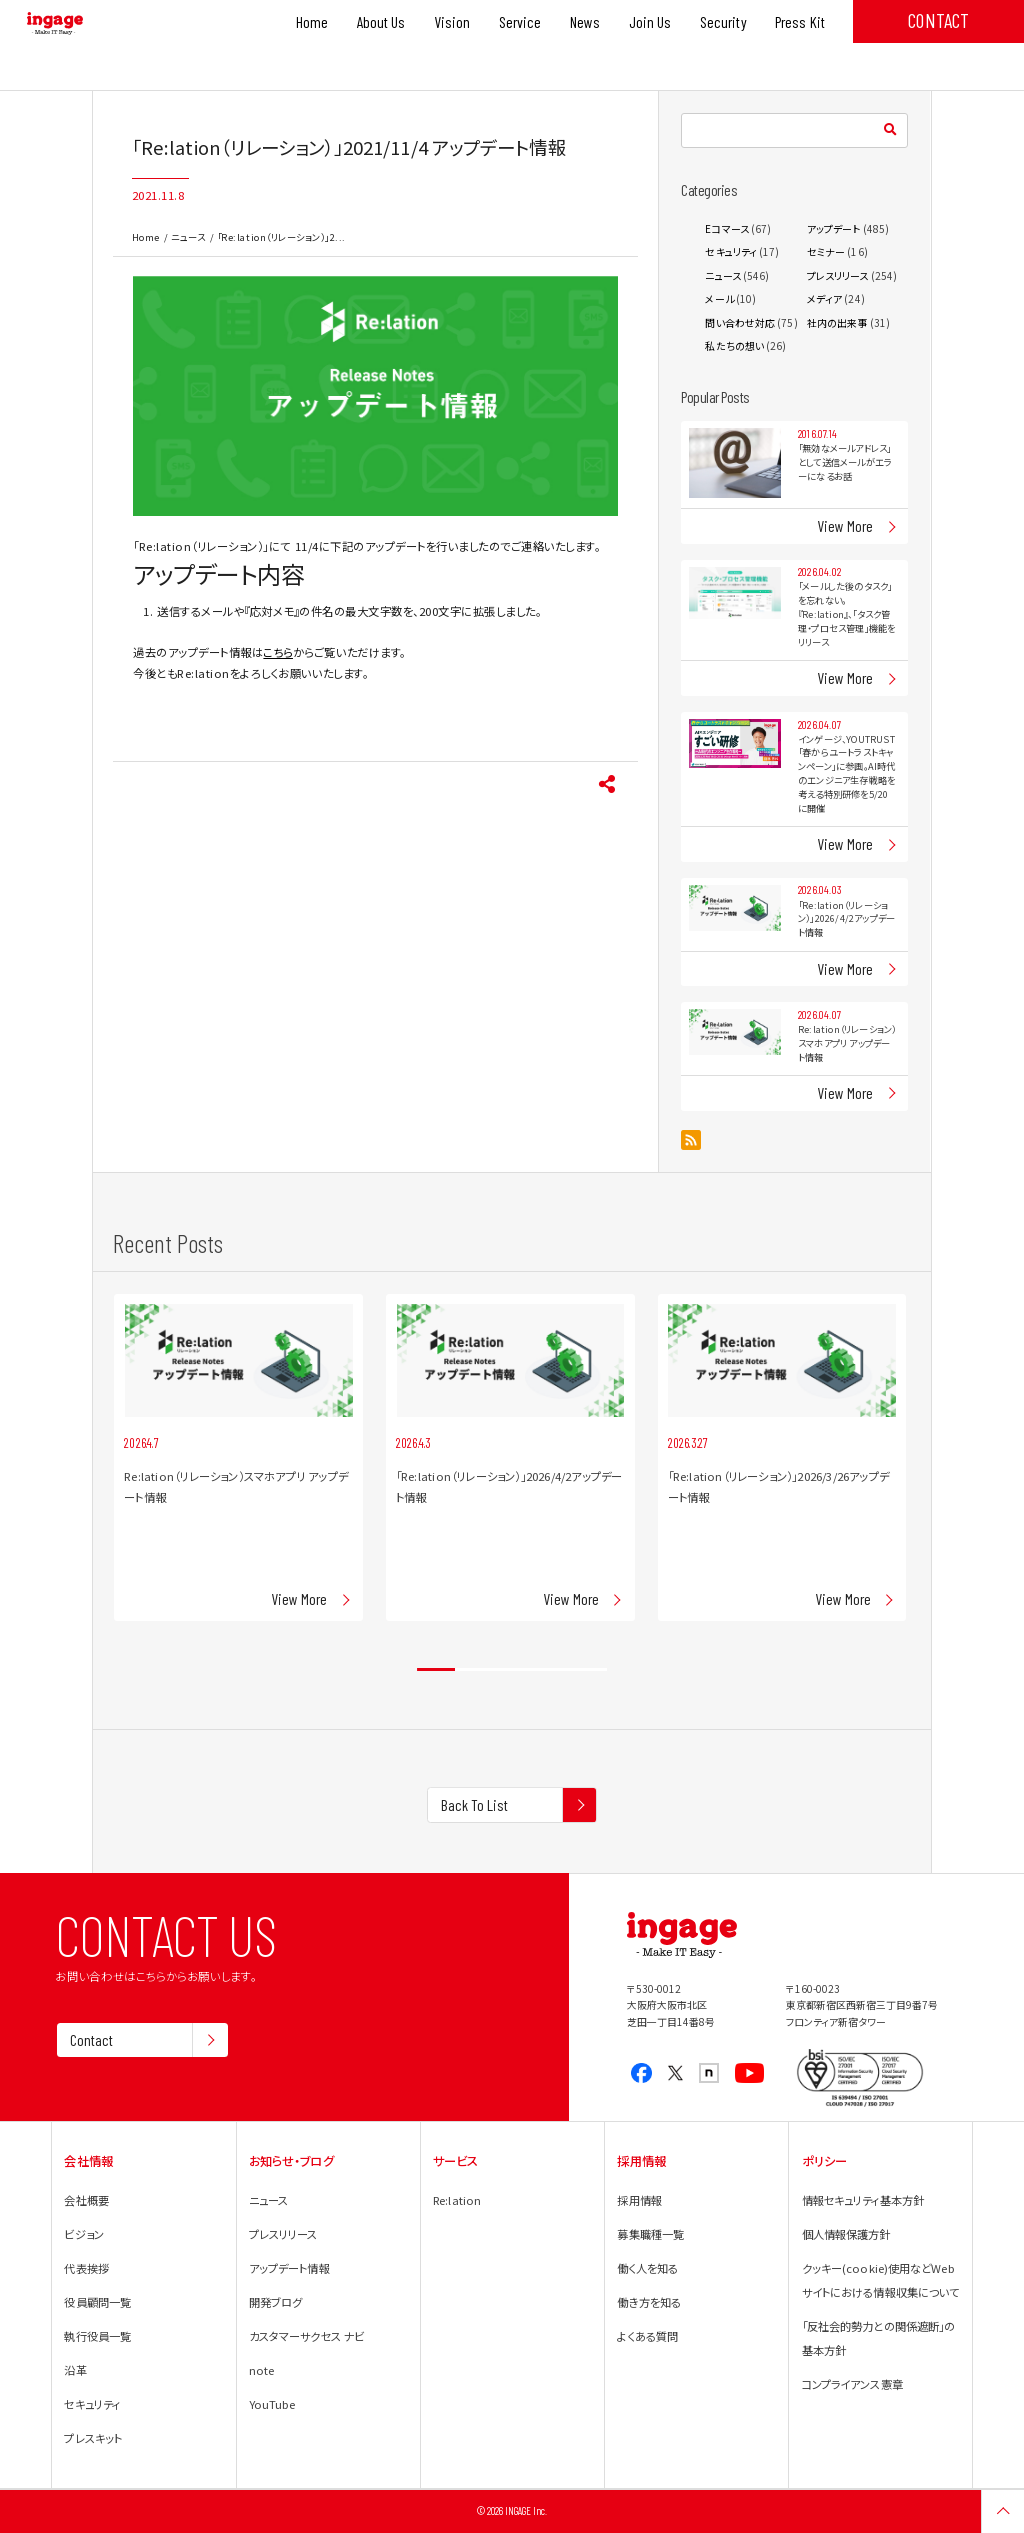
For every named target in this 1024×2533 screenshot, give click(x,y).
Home (146, 237)
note (261, 2370)
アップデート (834, 228)
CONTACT (938, 20)
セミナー (826, 251)
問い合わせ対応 (740, 322)
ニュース (188, 237)
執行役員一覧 (97, 2336)
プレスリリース (838, 275)
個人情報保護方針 (846, 2234)
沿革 (75, 2370)
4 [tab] (550, 1669)
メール (719, 298)
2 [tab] (474, 1669)
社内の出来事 (837, 322)
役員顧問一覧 (97, 2302)
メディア (824, 298)
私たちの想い (734, 345)
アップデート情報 (289, 2268)
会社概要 (86, 2200)
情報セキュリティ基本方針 (863, 2200)
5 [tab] (588, 1669)
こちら (278, 652)
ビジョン (83, 2234)
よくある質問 (647, 2336)
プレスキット (93, 2438)
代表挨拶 (86, 2268)
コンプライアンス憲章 (852, 2384)
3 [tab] (512, 1669)
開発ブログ (276, 2302)
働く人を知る (647, 2268)
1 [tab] (436, 1669)
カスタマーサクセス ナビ (306, 2336)
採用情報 (639, 2200)
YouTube (272, 2404)
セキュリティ (731, 251)
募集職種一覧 (650, 2234)
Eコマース (727, 228)
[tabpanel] (238, 1457)
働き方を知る (649, 2302)
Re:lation (457, 2200)
